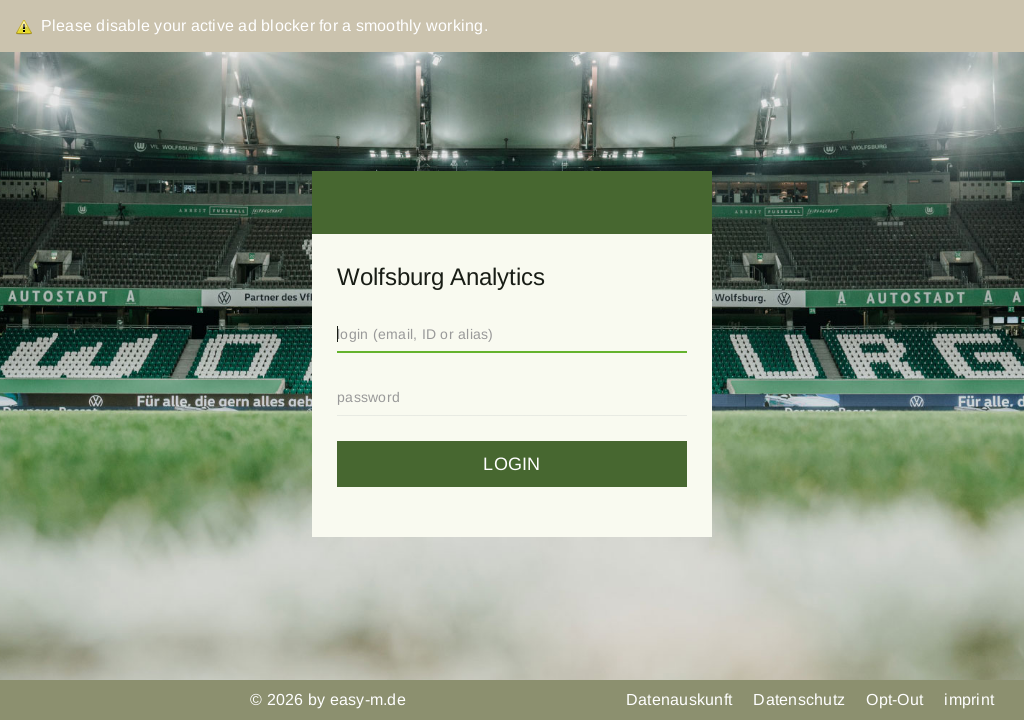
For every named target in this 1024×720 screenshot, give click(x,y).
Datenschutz (801, 699)
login (511, 464)
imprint (969, 699)
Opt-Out (896, 699)
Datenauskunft (681, 699)
